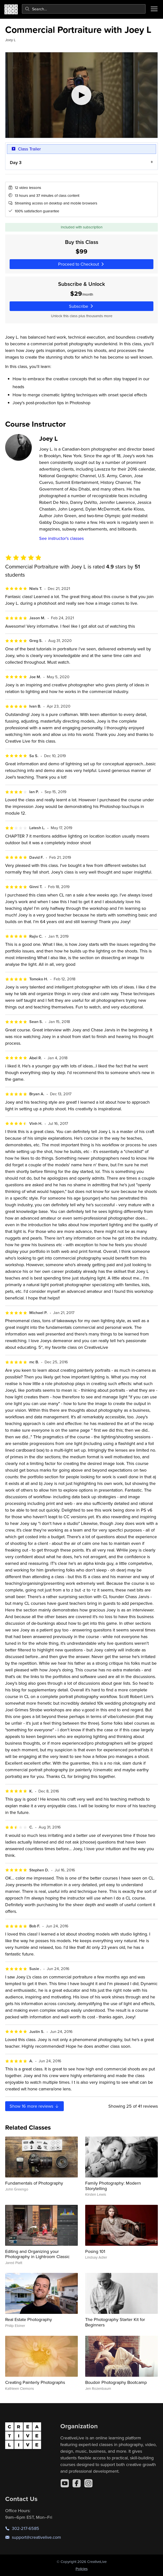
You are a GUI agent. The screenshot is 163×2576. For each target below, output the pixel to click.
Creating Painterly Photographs (35, 2382)
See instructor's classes (61, 538)
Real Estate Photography (28, 2319)
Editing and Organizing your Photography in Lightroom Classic (37, 2254)
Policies (82, 2568)
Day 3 (15, 162)
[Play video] (81, 95)
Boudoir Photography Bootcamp (116, 2382)
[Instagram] (88, 2483)
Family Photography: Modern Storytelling (113, 2186)
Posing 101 (95, 2251)
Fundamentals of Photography (34, 2183)
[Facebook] (76, 2483)
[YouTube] (64, 2483)
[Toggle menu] (154, 8)
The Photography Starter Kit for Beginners (115, 2322)
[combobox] (83, 8)
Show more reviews (34, 2106)
